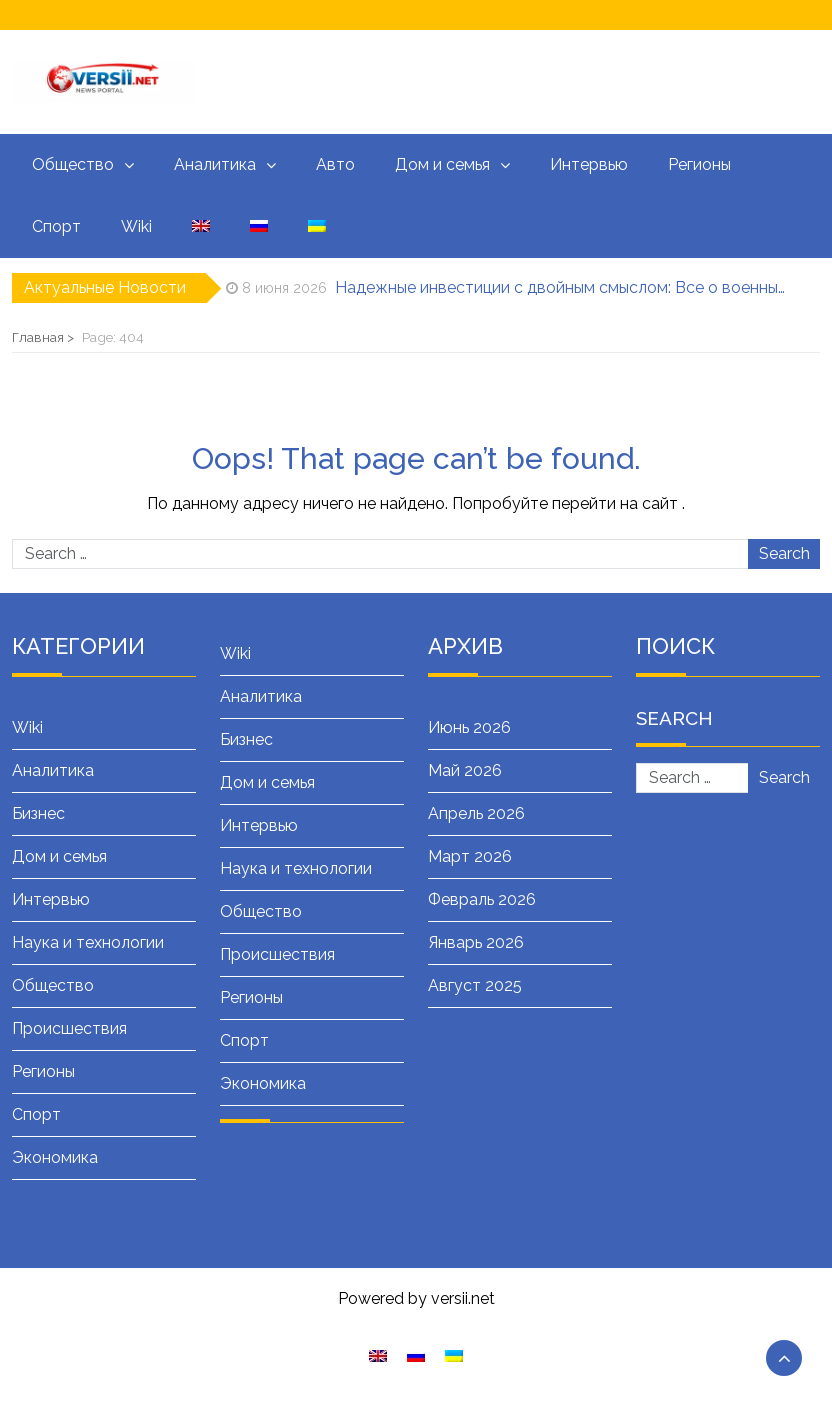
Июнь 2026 (469, 727)
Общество (73, 164)
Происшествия (69, 1028)
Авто (335, 164)
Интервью (589, 164)
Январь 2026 (476, 942)
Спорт (56, 226)
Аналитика (215, 164)
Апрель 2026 (476, 813)
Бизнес (38, 813)
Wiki (136, 226)
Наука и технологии (88, 942)
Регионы (699, 164)
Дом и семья (442, 164)
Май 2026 (465, 770)
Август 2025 (475, 985)
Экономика (55, 1157)
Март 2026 (470, 856)
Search (784, 553)
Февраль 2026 (482, 899)
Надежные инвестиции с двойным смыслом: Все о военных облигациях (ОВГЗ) (563, 287)
